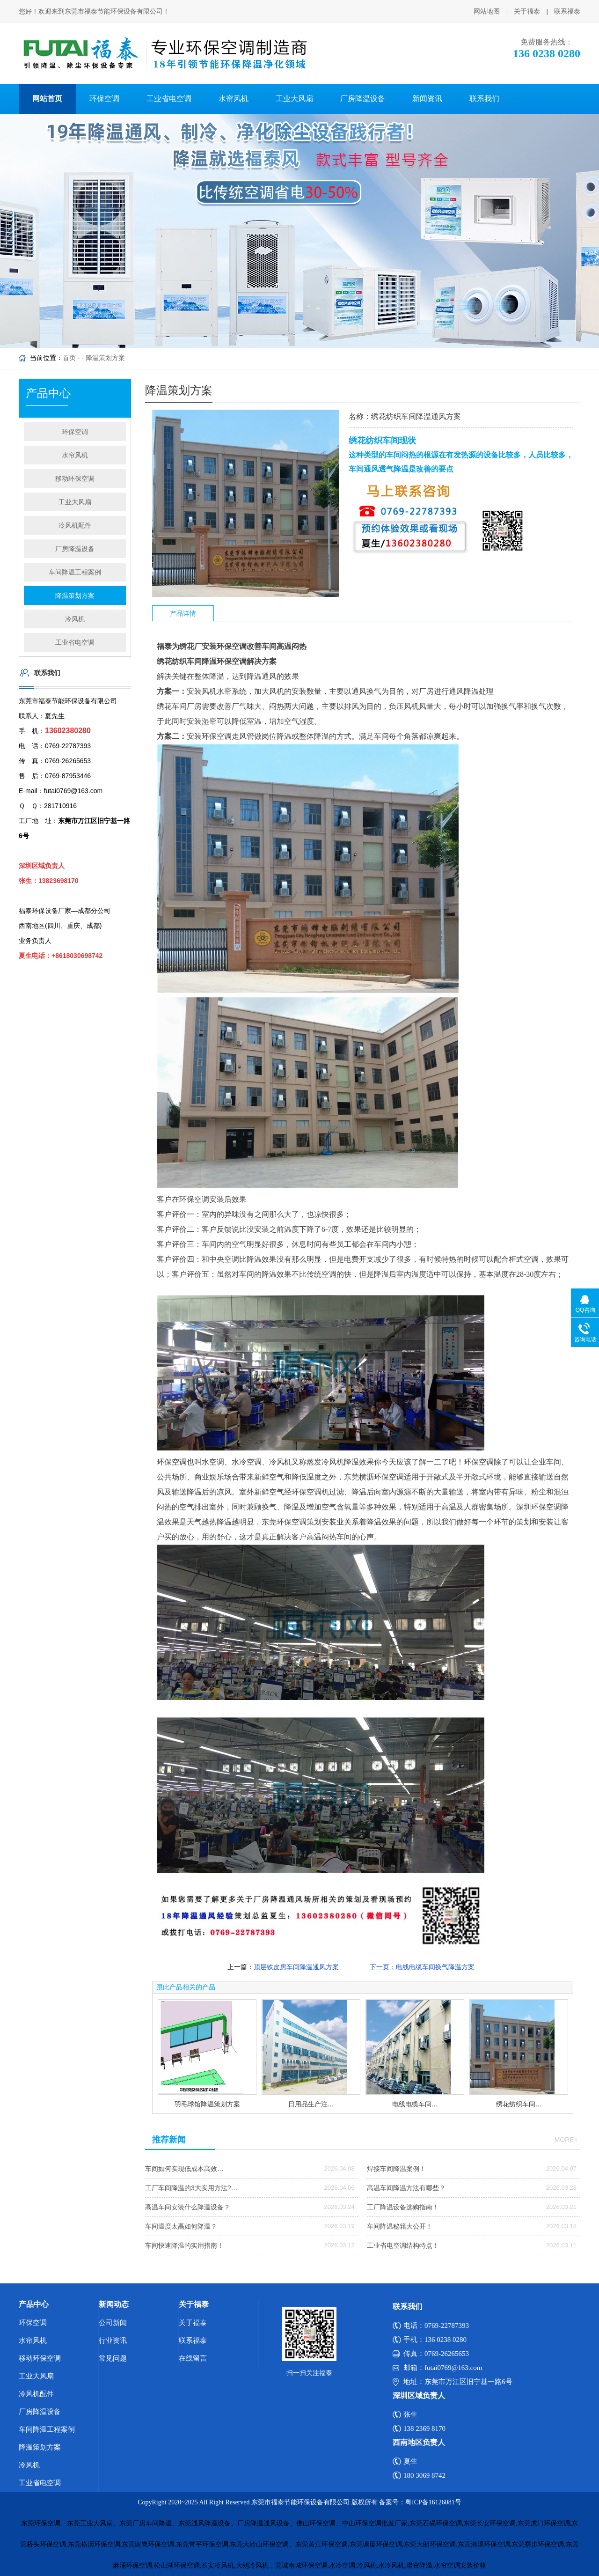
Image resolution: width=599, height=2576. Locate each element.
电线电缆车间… (415, 2104)
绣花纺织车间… (519, 2104)
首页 (69, 357)
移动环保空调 (75, 478)
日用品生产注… (311, 2104)
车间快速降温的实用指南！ (184, 2245)
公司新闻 (113, 2322)
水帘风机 (233, 99)
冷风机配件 (74, 525)
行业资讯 (113, 2340)
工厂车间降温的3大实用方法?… (191, 2188)
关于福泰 (527, 11)
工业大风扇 (294, 99)
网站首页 (47, 99)
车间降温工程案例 (75, 572)
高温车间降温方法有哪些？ (406, 2188)
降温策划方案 (105, 357)
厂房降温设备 (362, 99)
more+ (566, 2139)
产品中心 (34, 2304)
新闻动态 (114, 2304)
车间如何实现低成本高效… (184, 2168)
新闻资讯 (427, 99)
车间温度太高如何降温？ (181, 2226)
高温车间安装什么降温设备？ (187, 2207)
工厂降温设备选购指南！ (403, 2207)
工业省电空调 (168, 99)
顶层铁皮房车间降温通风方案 (296, 1967)
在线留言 (193, 2358)
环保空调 (104, 99)
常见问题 (113, 2358)
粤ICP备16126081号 (433, 2502)
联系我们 (484, 99)
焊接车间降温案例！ (396, 2168)
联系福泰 (567, 11)
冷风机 (75, 619)
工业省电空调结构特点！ (403, 2245)
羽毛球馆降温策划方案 (207, 2104)
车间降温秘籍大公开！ (399, 2226)
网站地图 (487, 11)
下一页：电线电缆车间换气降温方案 (422, 1967)
